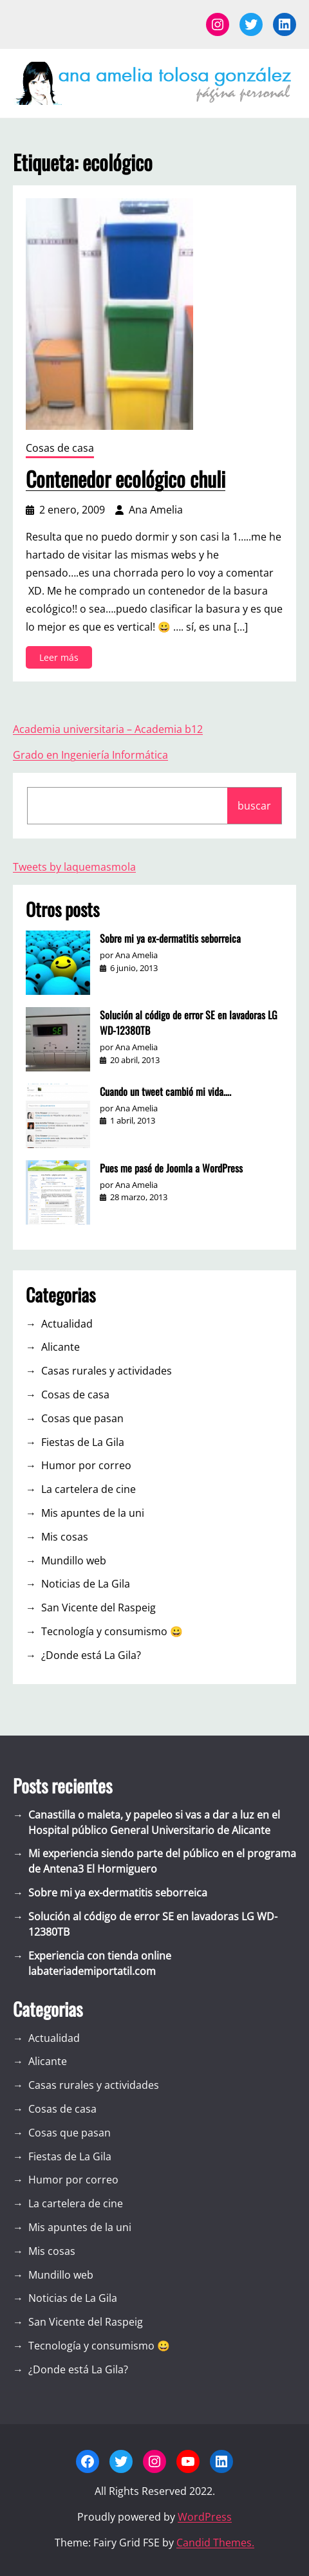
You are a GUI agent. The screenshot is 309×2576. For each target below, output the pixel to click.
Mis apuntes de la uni (92, 1513)
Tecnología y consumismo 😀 (112, 1631)
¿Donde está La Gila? (91, 1655)
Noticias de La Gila (85, 1584)
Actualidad (67, 1324)
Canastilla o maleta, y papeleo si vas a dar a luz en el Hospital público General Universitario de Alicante (154, 1822)
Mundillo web (73, 1560)
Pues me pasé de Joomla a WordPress (171, 1168)
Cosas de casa (60, 448)
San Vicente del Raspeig (98, 1607)
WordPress (205, 2517)
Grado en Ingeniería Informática (90, 755)
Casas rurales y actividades (106, 1371)
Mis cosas (64, 1537)
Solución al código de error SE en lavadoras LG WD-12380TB (188, 1022)
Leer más (61, 659)
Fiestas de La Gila (82, 1442)
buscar (254, 806)
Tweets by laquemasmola (74, 867)
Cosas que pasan (82, 1418)
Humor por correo (86, 1465)
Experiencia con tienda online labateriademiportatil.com (99, 1963)
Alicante (60, 1347)
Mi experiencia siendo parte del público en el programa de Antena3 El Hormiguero (162, 1861)
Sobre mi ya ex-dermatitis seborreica (170, 938)
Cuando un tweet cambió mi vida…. (165, 1091)
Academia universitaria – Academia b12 (108, 729)
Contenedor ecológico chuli (125, 479)
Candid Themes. (215, 2542)
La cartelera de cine (88, 1489)
